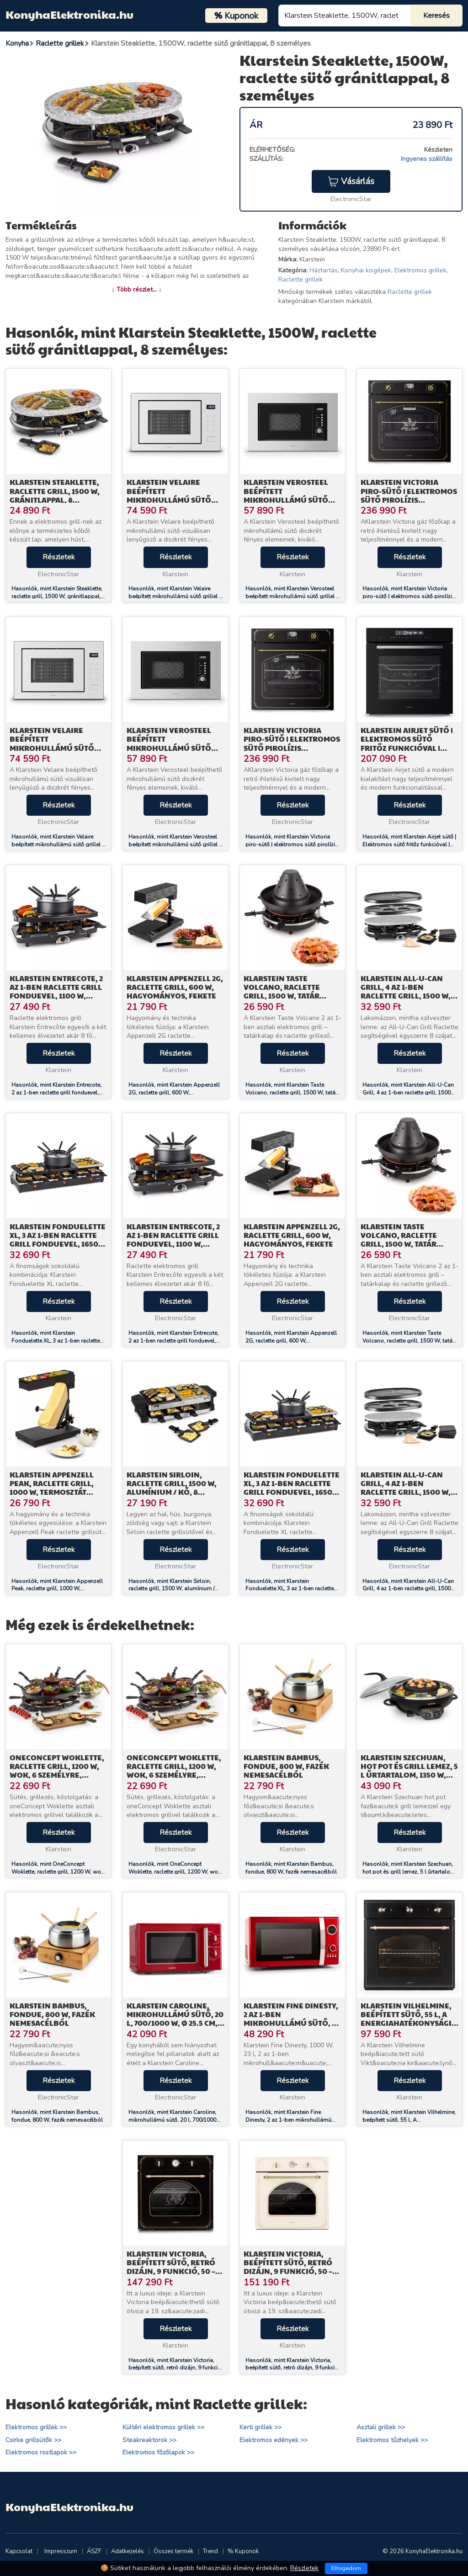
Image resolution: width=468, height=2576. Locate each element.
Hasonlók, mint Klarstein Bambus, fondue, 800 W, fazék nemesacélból (291, 1867)
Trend (210, 2551)
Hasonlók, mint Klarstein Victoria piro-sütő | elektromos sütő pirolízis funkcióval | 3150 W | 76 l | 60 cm (408, 596)
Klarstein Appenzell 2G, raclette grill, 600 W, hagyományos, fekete (175, 987)
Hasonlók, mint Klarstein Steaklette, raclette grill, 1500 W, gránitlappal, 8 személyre (58, 596)
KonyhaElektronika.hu (69, 14)
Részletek (59, 557)
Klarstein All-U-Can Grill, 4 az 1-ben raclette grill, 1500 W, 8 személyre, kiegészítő (409, 991)
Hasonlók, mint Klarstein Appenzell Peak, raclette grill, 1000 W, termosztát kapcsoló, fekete (57, 1588)
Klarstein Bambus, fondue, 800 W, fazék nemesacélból (286, 1766)
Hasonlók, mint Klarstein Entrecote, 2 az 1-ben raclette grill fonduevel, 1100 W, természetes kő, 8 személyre (58, 1092)
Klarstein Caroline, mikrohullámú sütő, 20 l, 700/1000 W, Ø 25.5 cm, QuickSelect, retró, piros (175, 2023)
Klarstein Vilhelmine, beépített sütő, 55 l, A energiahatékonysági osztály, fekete (406, 2018)
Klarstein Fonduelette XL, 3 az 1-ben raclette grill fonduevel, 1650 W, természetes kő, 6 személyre (58, 1244)
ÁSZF (94, 2551)
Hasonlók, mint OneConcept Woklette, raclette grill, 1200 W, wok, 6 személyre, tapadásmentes (58, 1871)
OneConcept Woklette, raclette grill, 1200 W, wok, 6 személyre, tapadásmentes (57, 1770)
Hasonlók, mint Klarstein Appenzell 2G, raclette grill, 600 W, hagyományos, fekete (174, 1092)
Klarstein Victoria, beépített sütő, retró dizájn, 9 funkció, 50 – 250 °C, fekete (171, 2266)
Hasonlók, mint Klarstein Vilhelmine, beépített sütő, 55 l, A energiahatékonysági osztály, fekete (409, 2120)
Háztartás (323, 270)
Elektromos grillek (420, 270)
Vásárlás (351, 181)
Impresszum (60, 2551)
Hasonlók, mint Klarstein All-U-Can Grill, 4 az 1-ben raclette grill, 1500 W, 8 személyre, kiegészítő (408, 1092)
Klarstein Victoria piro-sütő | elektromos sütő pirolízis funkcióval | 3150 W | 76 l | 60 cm (409, 499)
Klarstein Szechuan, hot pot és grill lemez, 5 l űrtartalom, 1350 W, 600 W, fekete (409, 1770)
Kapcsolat (18, 2551)
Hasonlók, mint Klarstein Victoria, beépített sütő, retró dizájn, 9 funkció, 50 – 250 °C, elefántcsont (292, 2368)
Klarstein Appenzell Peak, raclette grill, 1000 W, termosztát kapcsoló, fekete (52, 1487)
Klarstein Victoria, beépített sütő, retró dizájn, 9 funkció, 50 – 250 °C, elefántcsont (288, 2266)
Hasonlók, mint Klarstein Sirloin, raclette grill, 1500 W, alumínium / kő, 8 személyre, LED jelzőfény (171, 1588)
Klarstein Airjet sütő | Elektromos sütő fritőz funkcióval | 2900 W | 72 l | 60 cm (407, 743)
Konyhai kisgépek (366, 270)
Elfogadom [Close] (346, 2568)
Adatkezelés (127, 2551)
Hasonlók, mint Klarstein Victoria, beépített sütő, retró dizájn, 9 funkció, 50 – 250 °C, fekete (175, 2368)
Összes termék (173, 2551)
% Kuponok (243, 2551)
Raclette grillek (300, 279)
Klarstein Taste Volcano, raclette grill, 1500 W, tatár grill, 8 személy (282, 991)
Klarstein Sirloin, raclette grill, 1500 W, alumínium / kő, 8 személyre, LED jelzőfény (172, 1492)
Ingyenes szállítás (426, 158)
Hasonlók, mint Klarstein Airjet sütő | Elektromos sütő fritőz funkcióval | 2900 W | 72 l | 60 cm (409, 844)
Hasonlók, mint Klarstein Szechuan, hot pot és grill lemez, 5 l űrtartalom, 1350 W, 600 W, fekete (409, 1871)
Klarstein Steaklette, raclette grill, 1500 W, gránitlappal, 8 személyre (55, 495)
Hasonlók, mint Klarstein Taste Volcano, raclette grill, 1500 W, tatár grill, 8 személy (291, 1092)
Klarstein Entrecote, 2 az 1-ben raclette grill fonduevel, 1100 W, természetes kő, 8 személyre (56, 996)
